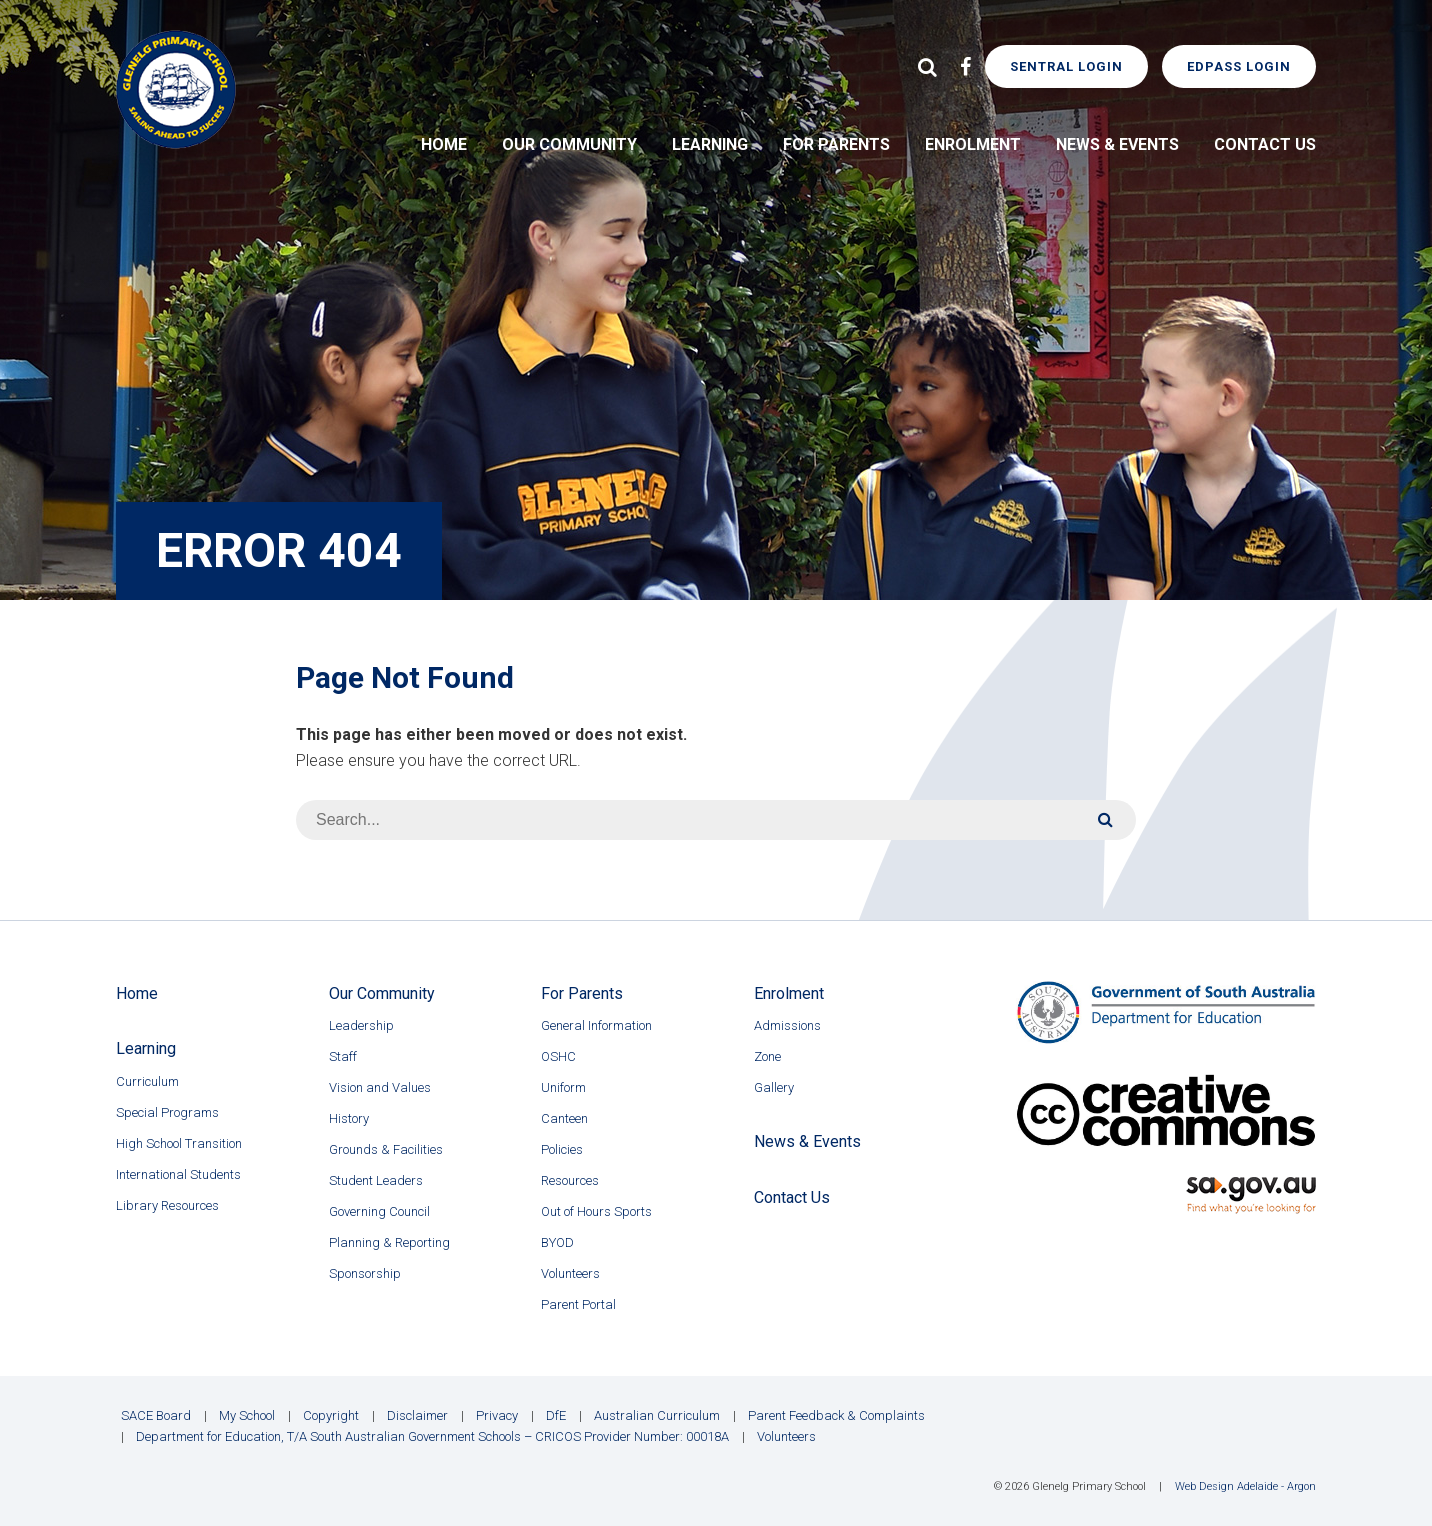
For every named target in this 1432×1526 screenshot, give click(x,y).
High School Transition (179, 1143)
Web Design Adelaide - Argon (1245, 1486)
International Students (178, 1174)
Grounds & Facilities (386, 1149)
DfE (556, 1415)
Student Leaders (376, 1180)
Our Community (569, 144)
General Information (596, 1025)
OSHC (558, 1056)
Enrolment (973, 144)
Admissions (787, 1025)
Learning (710, 144)
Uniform (563, 1087)
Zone (767, 1056)
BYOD (557, 1242)
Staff (343, 1056)
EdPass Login (1239, 66)
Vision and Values (380, 1087)
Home (444, 144)
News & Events (1117, 144)
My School (247, 1415)
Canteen (564, 1118)
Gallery (774, 1087)
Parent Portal (578, 1304)
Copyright (331, 1415)
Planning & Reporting (389, 1242)
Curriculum (147, 1081)
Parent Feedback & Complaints (836, 1415)
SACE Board (156, 1415)
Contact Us (1265, 144)
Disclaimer (417, 1415)
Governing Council (379, 1211)
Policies (562, 1149)
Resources (570, 1180)
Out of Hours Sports (596, 1211)
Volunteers (570, 1273)
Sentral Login (1066, 66)
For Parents (836, 144)
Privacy (497, 1415)
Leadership (361, 1025)
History (349, 1118)
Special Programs (167, 1112)
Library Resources (167, 1205)
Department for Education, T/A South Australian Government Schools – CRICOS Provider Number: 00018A (432, 1436)
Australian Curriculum (657, 1415)
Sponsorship (365, 1273)
